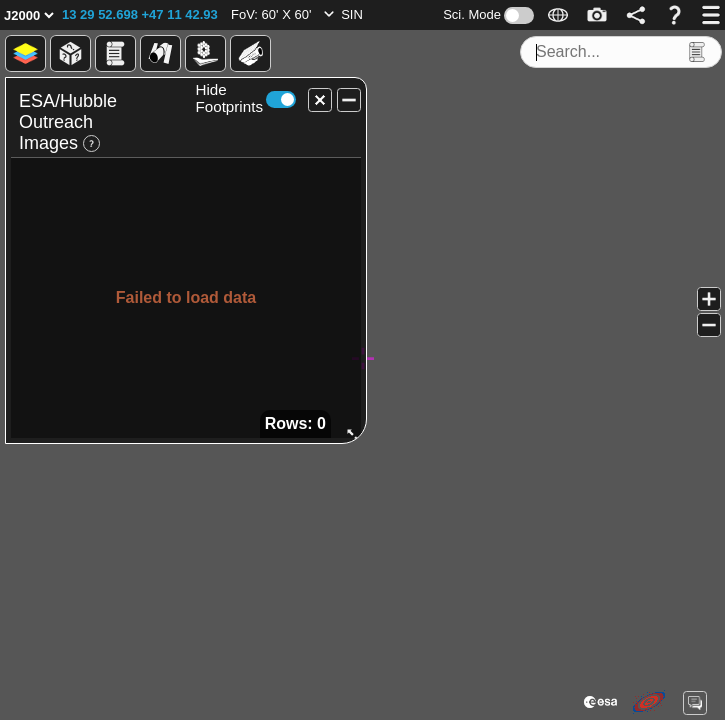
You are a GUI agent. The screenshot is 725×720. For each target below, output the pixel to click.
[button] (140, 15)
